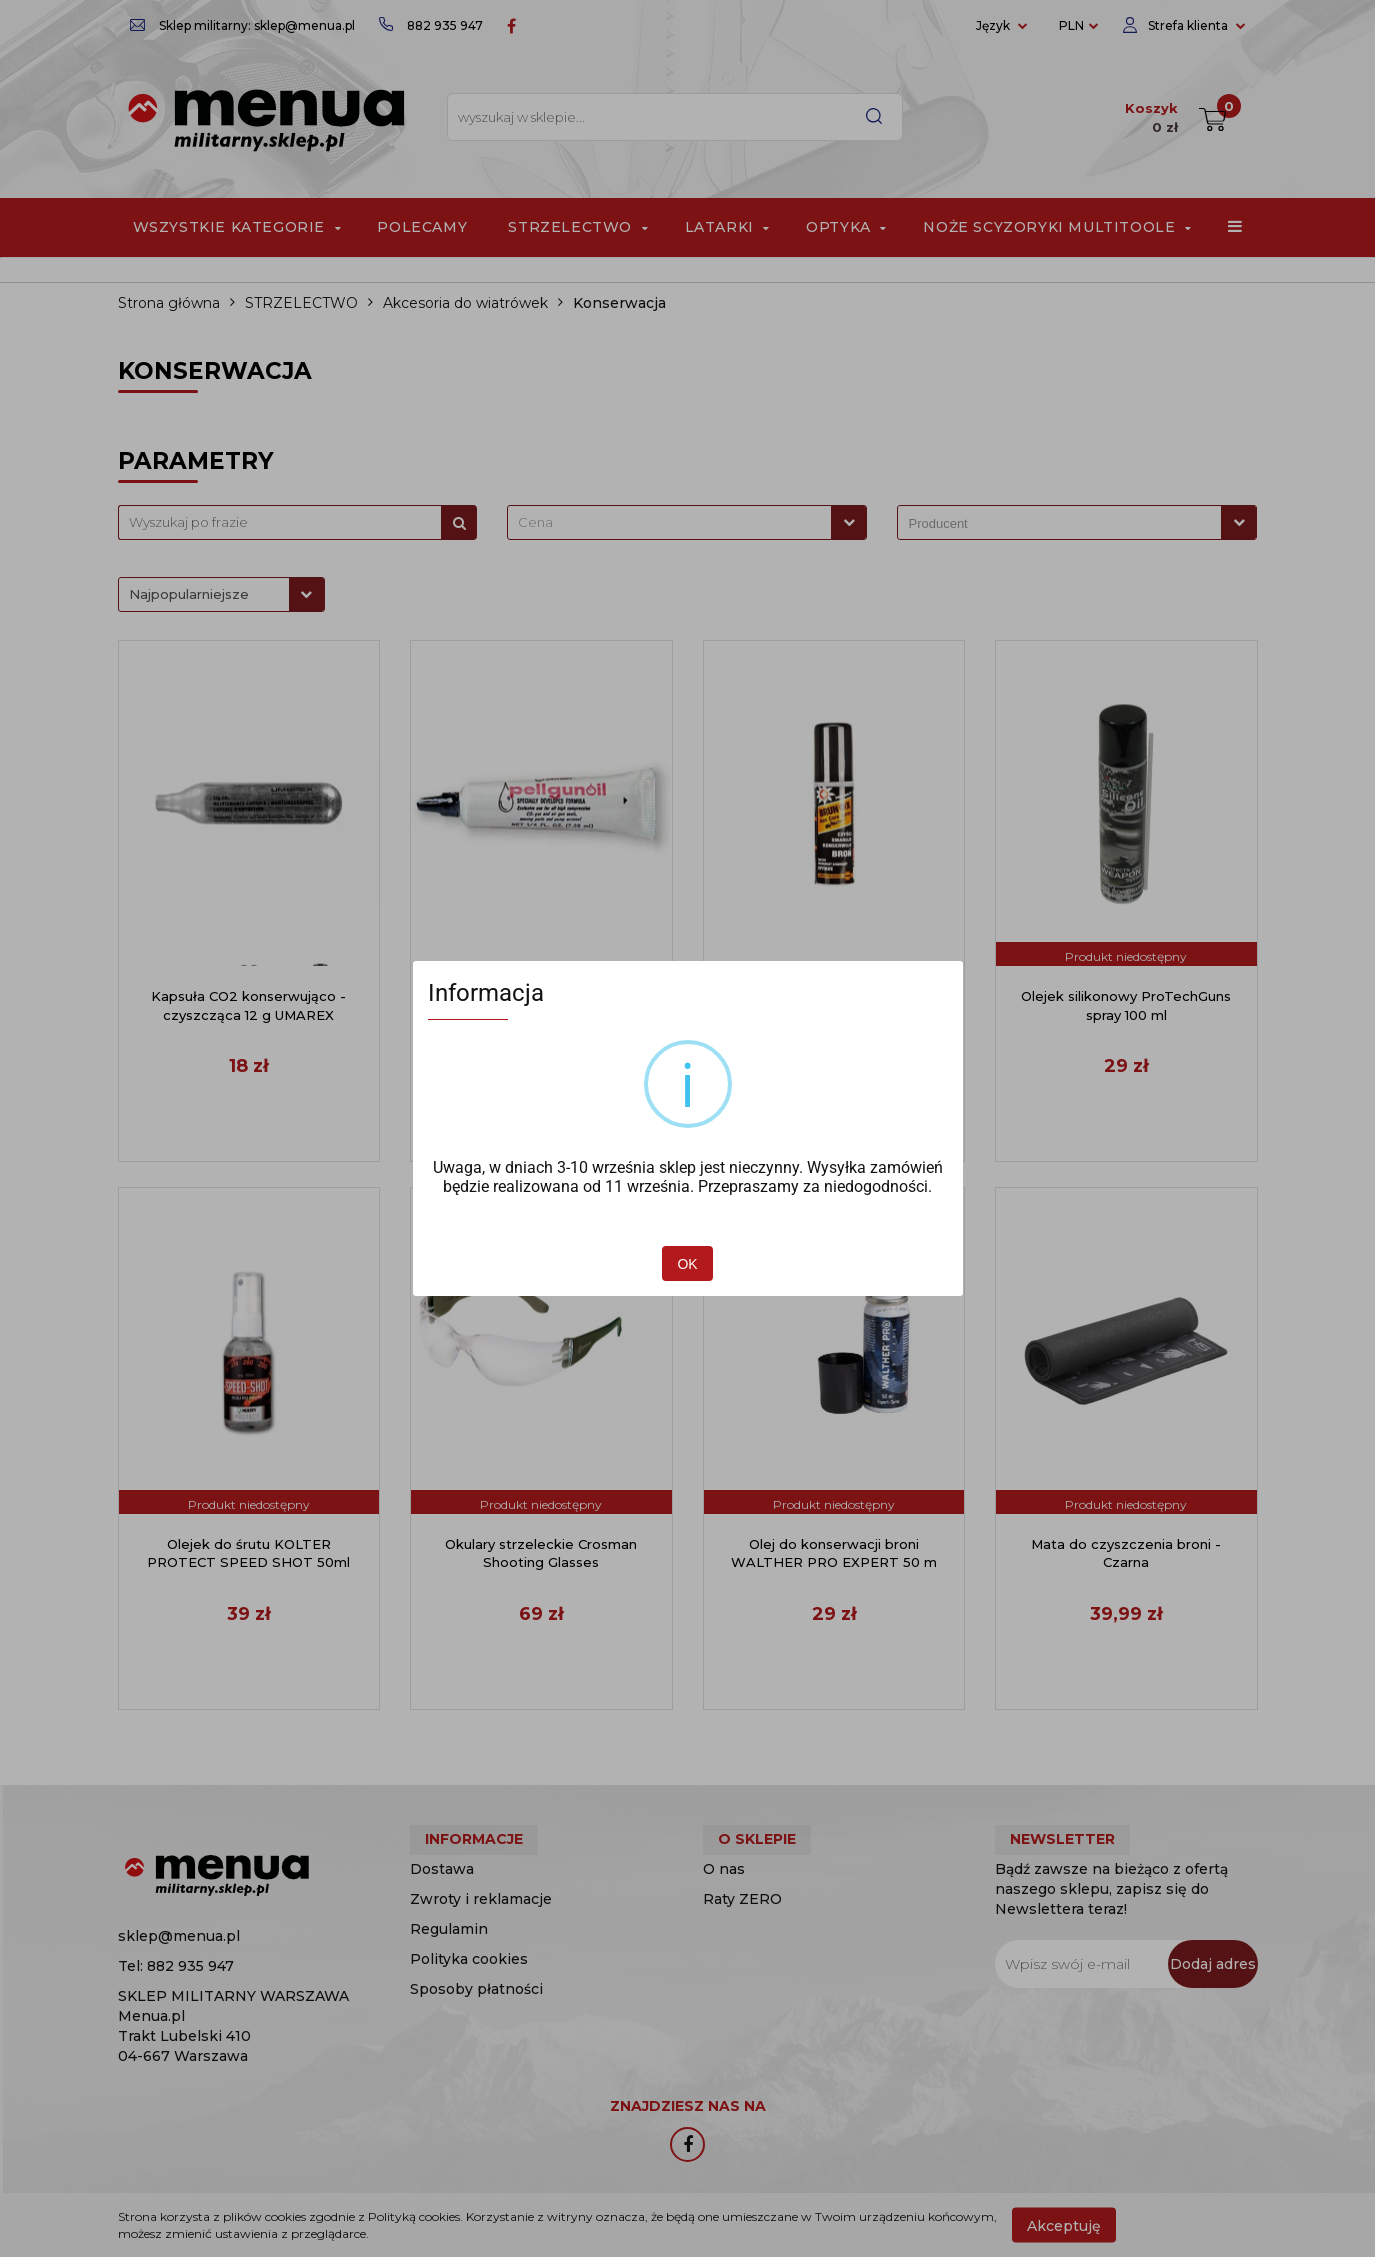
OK (687, 1264)
